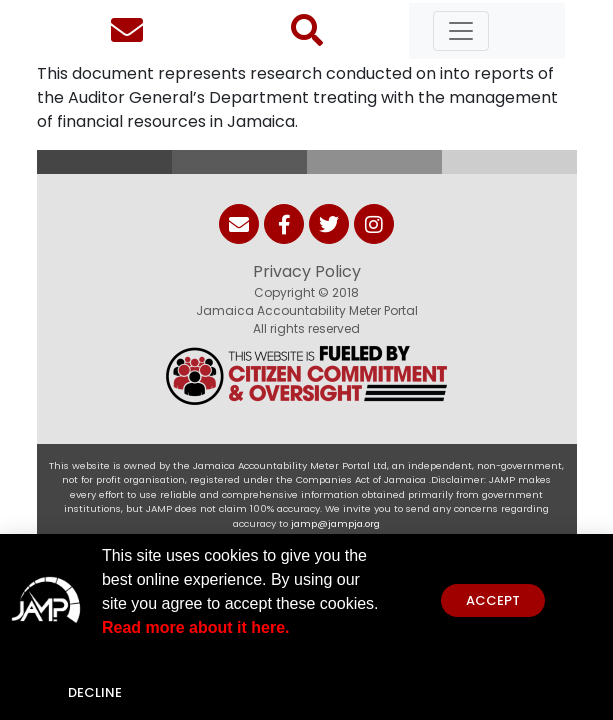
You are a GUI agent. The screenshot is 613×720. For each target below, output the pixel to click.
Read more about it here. (196, 628)
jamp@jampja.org (335, 523)
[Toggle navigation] (461, 31)
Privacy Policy (307, 271)
